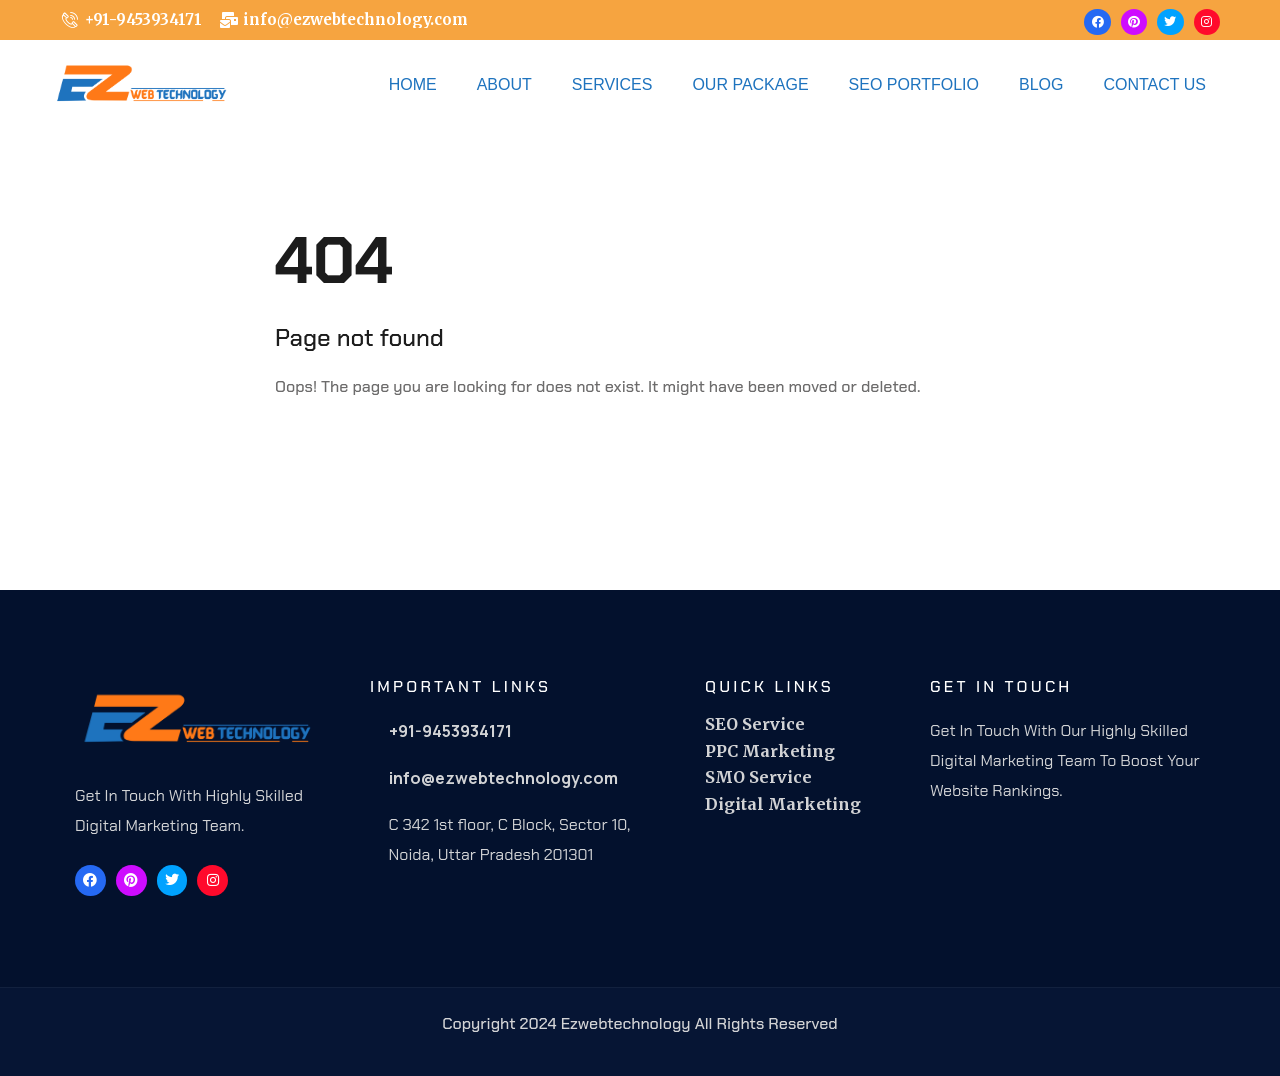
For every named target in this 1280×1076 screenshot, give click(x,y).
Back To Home (359, 449)
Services (612, 84)
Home (413, 84)
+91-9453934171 (450, 731)
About (504, 84)
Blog (1041, 84)
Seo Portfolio (914, 84)
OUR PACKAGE (750, 84)
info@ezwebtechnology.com (503, 778)
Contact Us (1154, 84)
